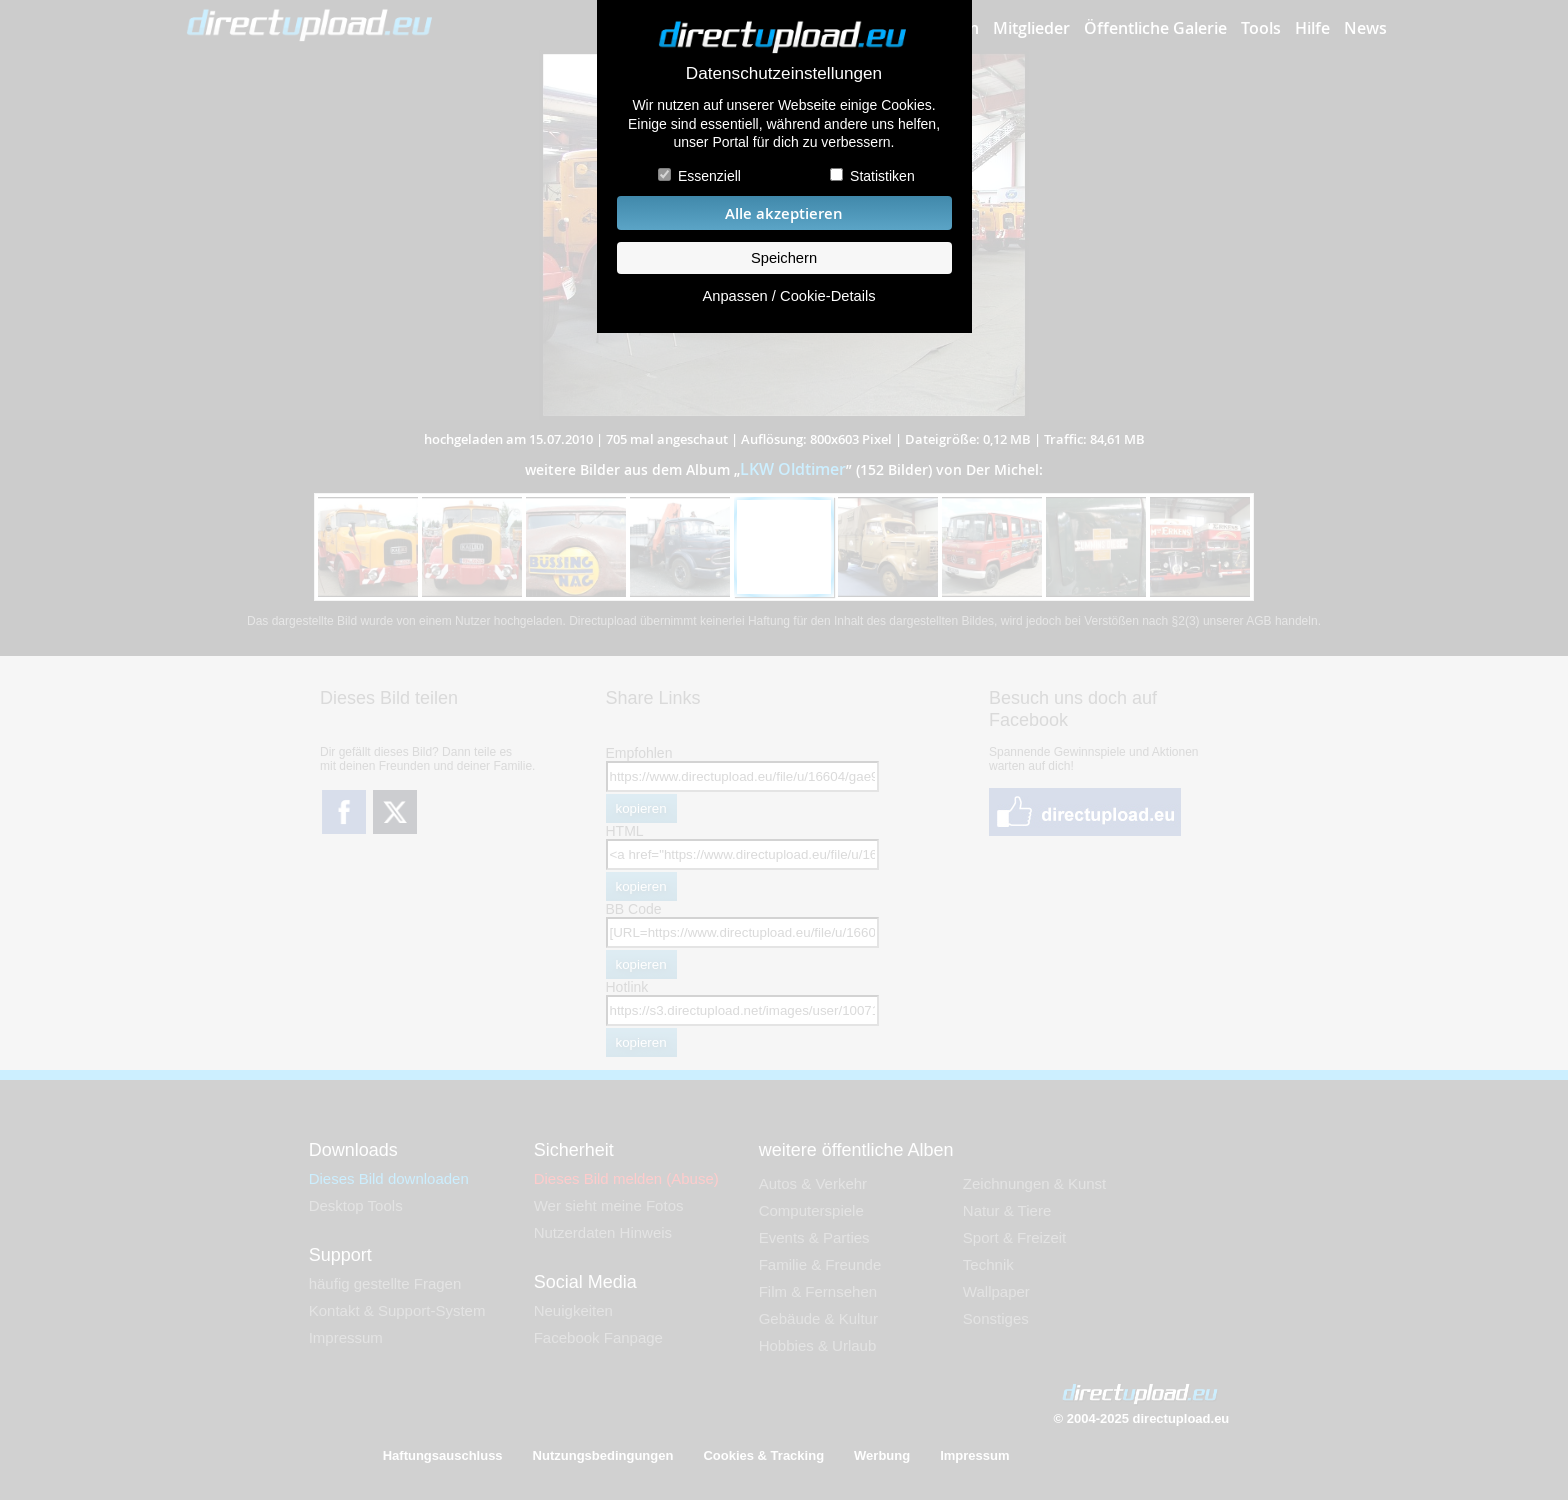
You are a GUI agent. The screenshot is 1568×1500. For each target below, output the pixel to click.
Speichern (784, 258)
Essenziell (709, 176)
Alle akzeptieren (784, 213)
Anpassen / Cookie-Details (788, 296)
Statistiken (882, 176)
